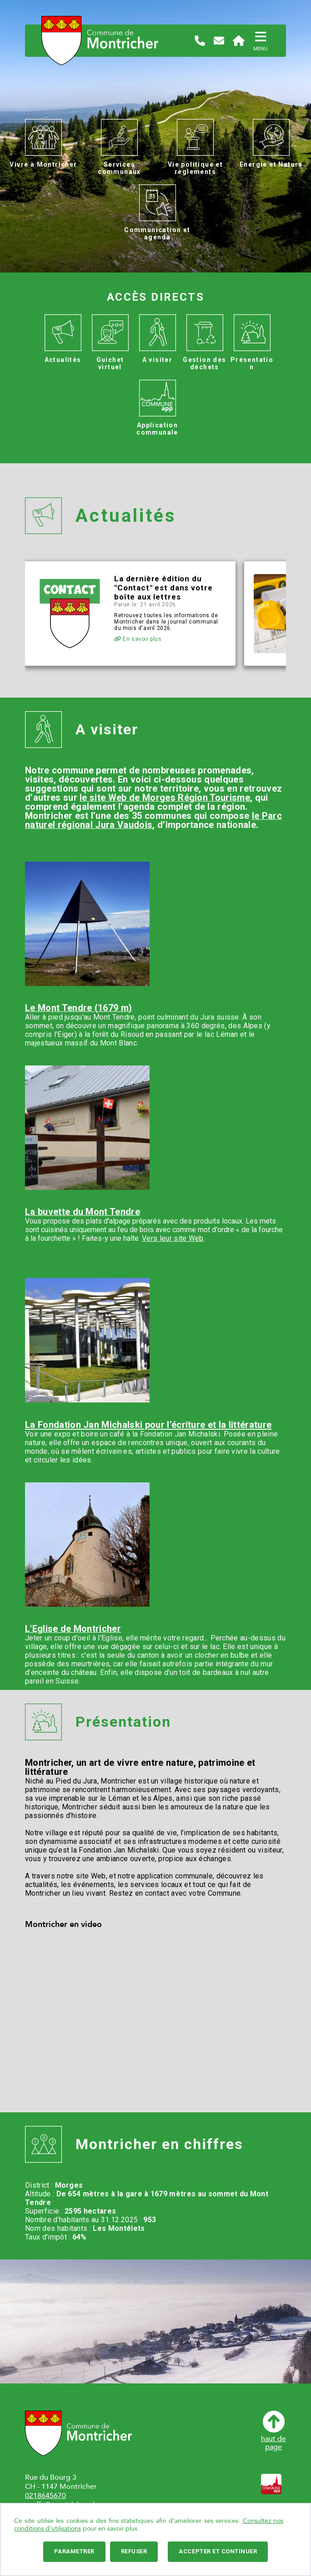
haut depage (273, 2431)
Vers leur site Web (173, 1238)
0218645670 (45, 2496)
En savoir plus (138, 639)
